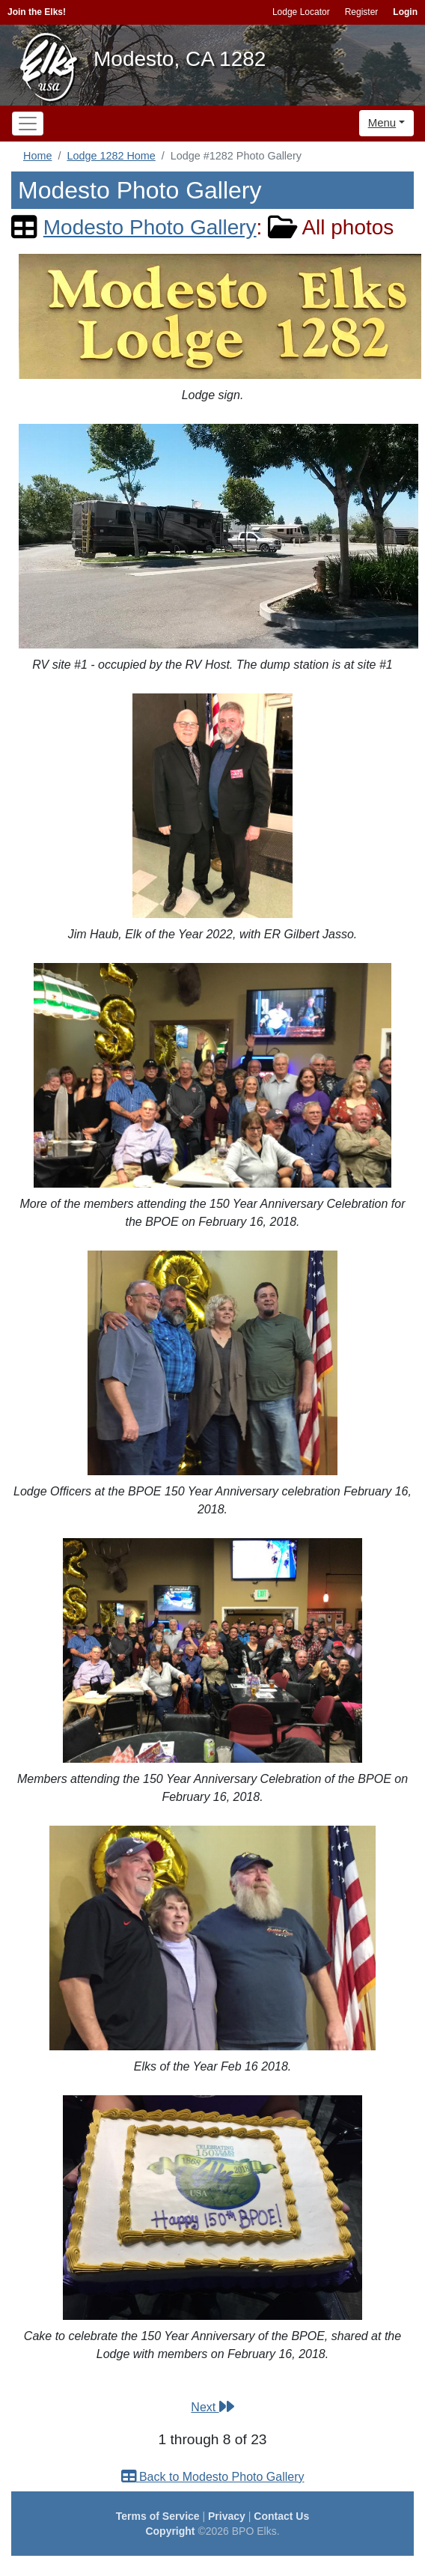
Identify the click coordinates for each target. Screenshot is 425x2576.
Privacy (226, 2516)
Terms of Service (158, 2516)
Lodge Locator (301, 12)
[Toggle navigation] (27, 124)
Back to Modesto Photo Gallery (213, 2476)
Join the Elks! (36, 12)
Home (37, 156)
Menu (382, 122)
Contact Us (281, 2516)
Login (405, 12)
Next (212, 2407)
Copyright (170, 2531)
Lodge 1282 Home (111, 156)
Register (362, 12)
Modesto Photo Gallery (150, 227)
